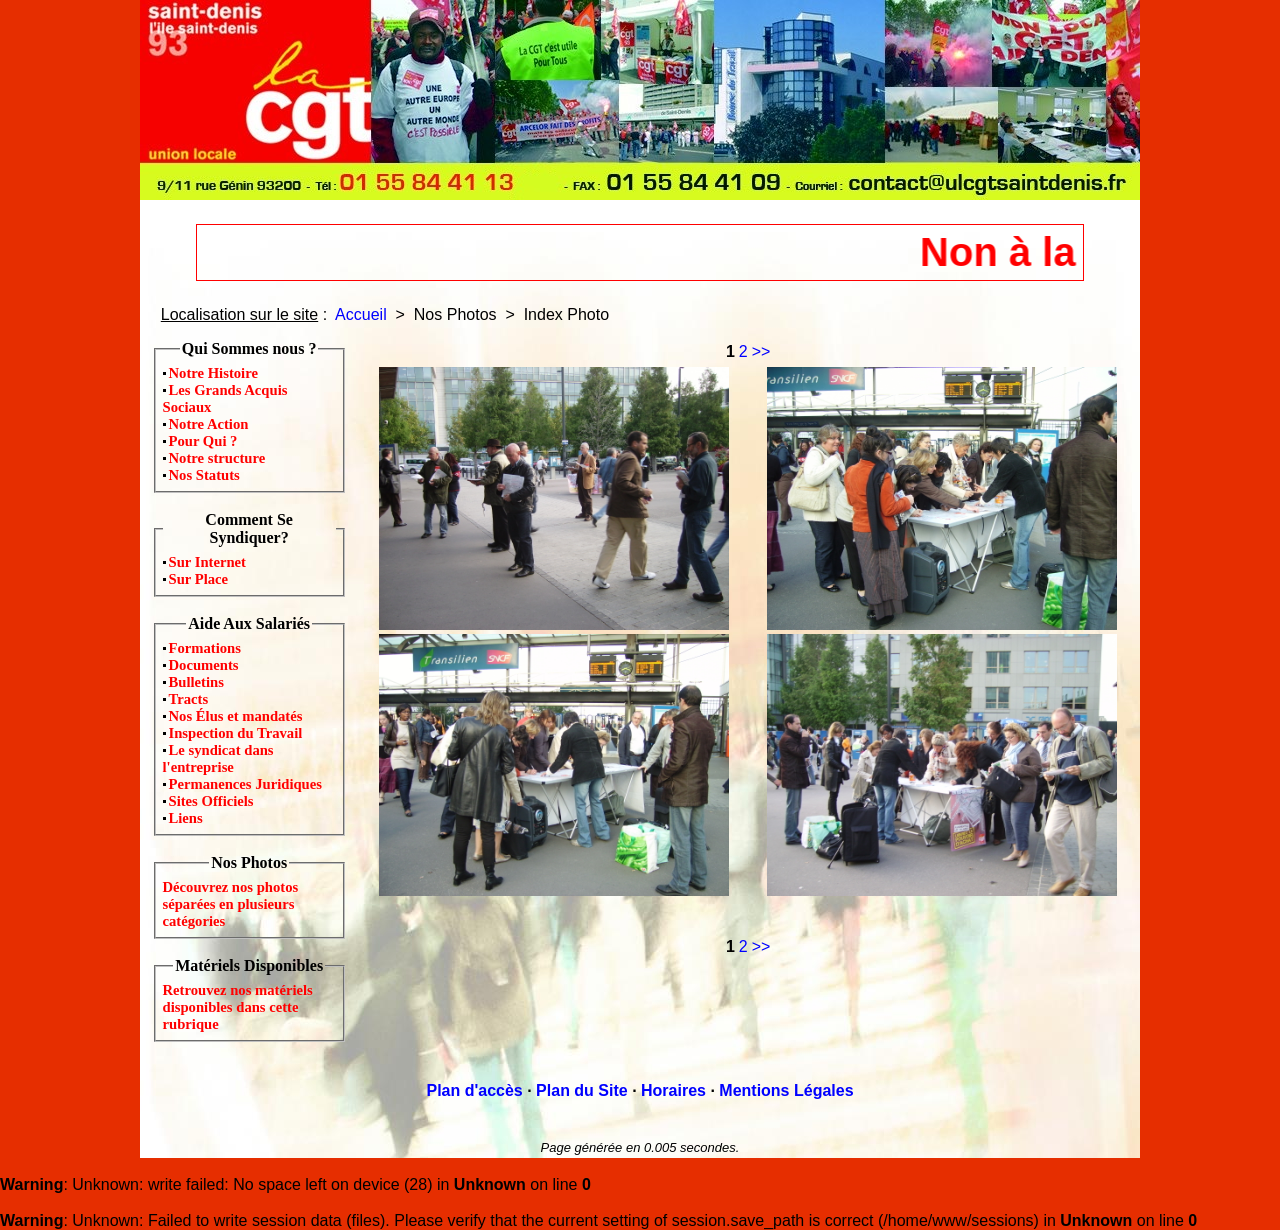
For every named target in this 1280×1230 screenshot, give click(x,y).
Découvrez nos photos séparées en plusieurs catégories (231, 904)
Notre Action (209, 424)
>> (761, 351)
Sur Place (199, 579)
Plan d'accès (474, 1090)
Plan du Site (582, 1090)
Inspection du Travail (236, 733)
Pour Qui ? (203, 441)
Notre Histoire (213, 373)
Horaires (673, 1090)
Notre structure (217, 458)
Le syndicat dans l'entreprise (218, 758)
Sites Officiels (211, 801)
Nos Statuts (204, 475)
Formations (205, 648)
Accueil (361, 314)
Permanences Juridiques (245, 784)
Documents (204, 665)
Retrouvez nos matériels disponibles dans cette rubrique (238, 1007)
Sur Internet (208, 562)
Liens (186, 818)
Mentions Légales (786, 1090)
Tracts (189, 699)
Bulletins (196, 682)
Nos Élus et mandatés (236, 716)
